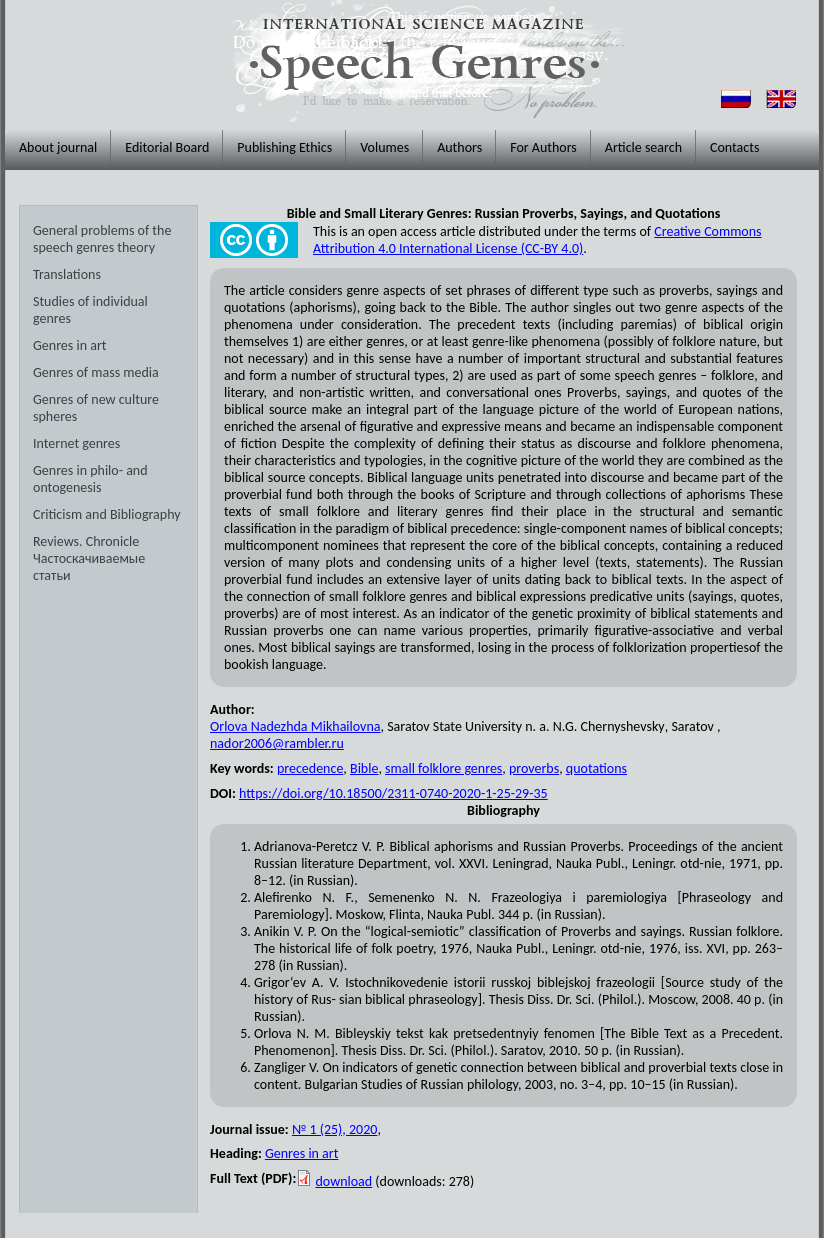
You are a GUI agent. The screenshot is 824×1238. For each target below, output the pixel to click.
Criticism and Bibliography (107, 514)
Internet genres (76, 443)
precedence (310, 768)
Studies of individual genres (90, 310)
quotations (596, 768)
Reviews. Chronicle (86, 541)
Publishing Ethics (284, 147)
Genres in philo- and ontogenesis (90, 479)
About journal (58, 147)
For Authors (543, 147)
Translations (67, 274)
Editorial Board (167, 147)
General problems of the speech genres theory (102, 239)
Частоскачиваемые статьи (89, 567)
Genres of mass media (96, 372)
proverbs (534, 768)
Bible (364, 768)
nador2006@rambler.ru (277, 743)
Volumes (384, 147)
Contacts (734, 147)
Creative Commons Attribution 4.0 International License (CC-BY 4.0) (537, 240)
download (343, 1181)
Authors (459, 147)
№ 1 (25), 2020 (335, 1129)
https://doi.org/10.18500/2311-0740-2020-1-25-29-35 (393, 793)
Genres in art (69, 345)
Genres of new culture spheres (96, 408)
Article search (643, 147)
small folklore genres (443, 768)
